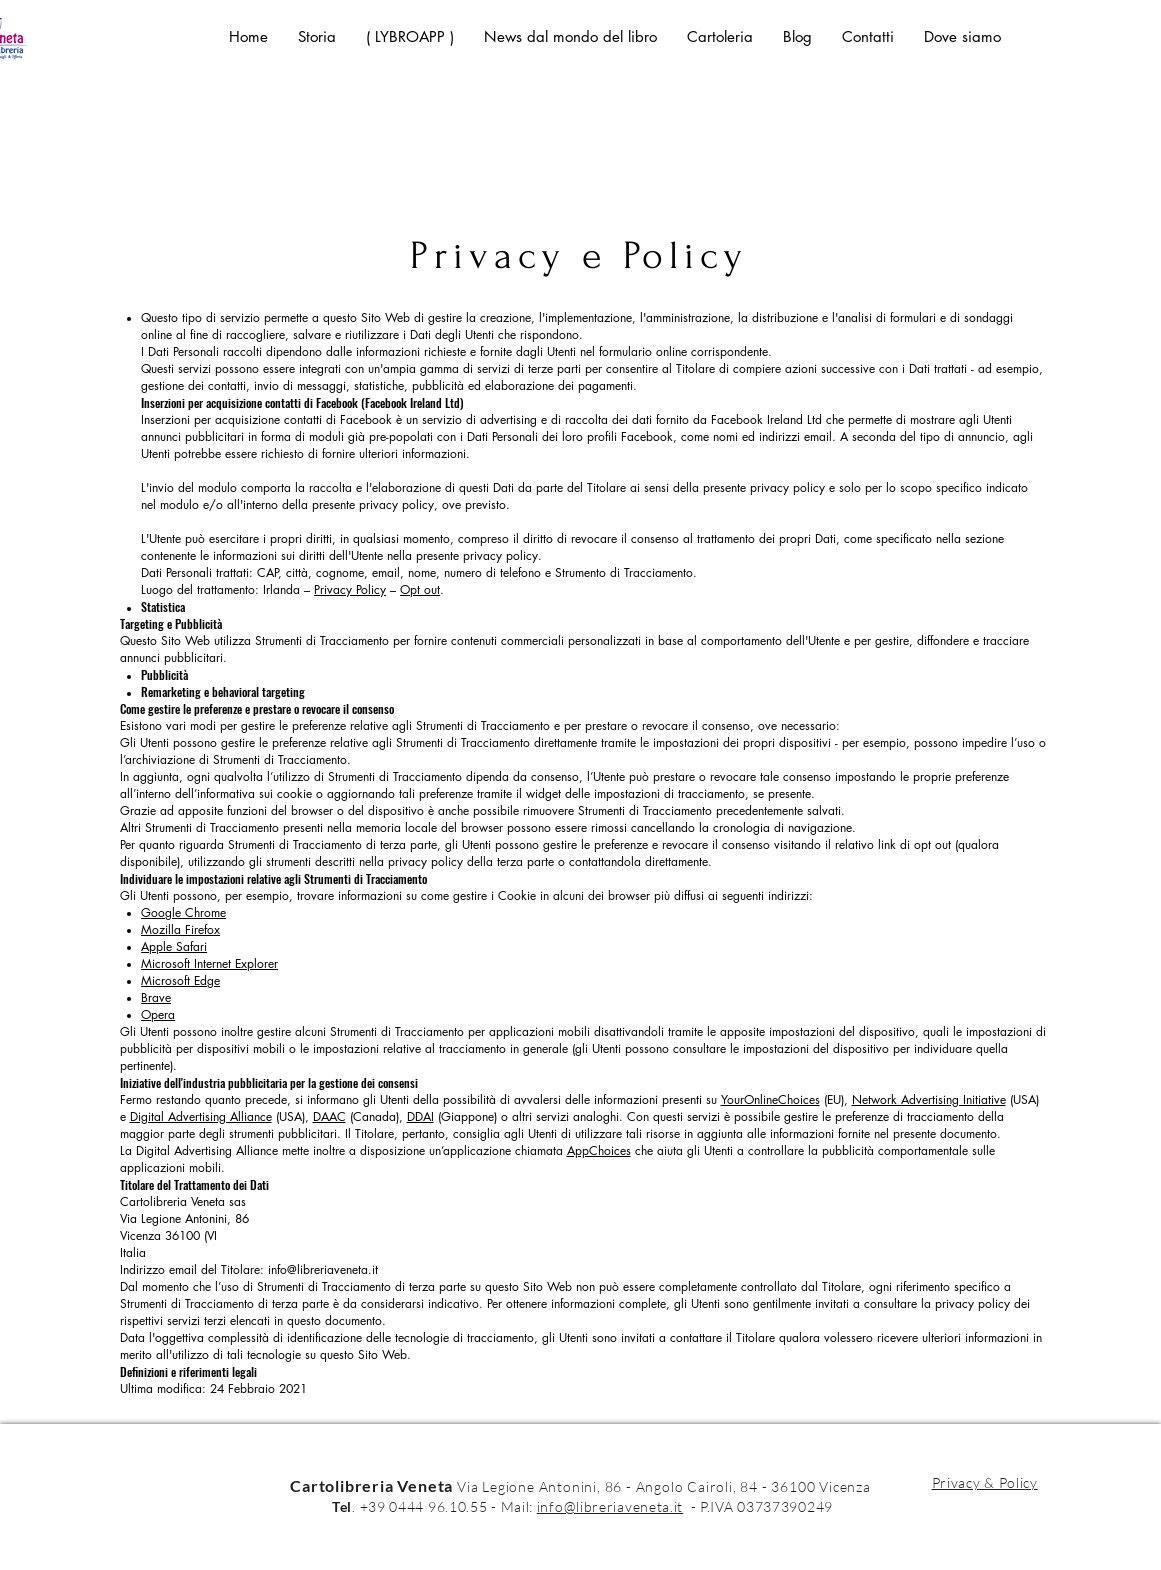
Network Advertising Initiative (929, 1099)
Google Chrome (183, 912)
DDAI (420, 1116)
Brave (156, 997)
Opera (158, 1014)
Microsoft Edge (180, 980)
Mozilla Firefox (180, 929)
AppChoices (599, 1150)
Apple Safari (174, 946)
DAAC (329, 1116)
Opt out (420, 589)
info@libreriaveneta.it (323, 1269)
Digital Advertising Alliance (201, 1116)
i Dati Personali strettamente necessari (279, 1405)
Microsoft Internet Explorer (209, 963)
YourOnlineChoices (770, 1099)
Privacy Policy (350, 589)
